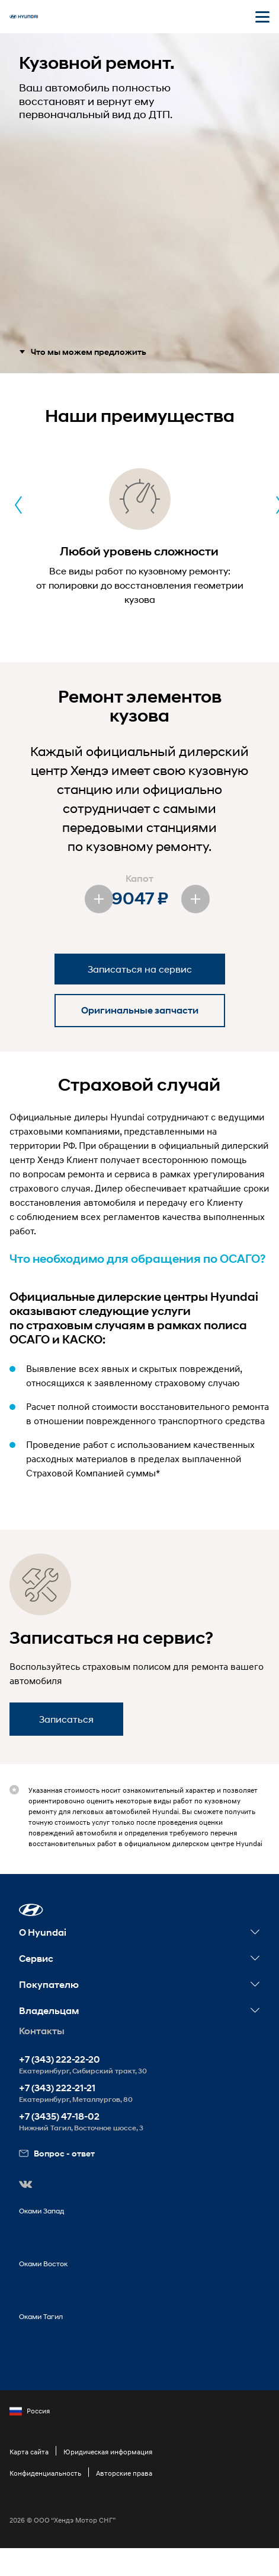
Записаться (66, 1718)
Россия (29, 2411)
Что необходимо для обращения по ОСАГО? (137, 1259)
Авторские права (124, 2473)
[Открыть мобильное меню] (262, 17)
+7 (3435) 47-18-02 (59, 2116)
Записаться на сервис (140, 968)
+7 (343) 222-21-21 (57, 2088)
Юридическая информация (107, 2451)
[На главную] (23, 16)
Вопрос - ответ (57, 2153)
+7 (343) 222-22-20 (59, 2059)
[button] (31, 1910)
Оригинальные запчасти (139, 1010)
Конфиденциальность (45, 2473)
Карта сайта (29, 2451)
